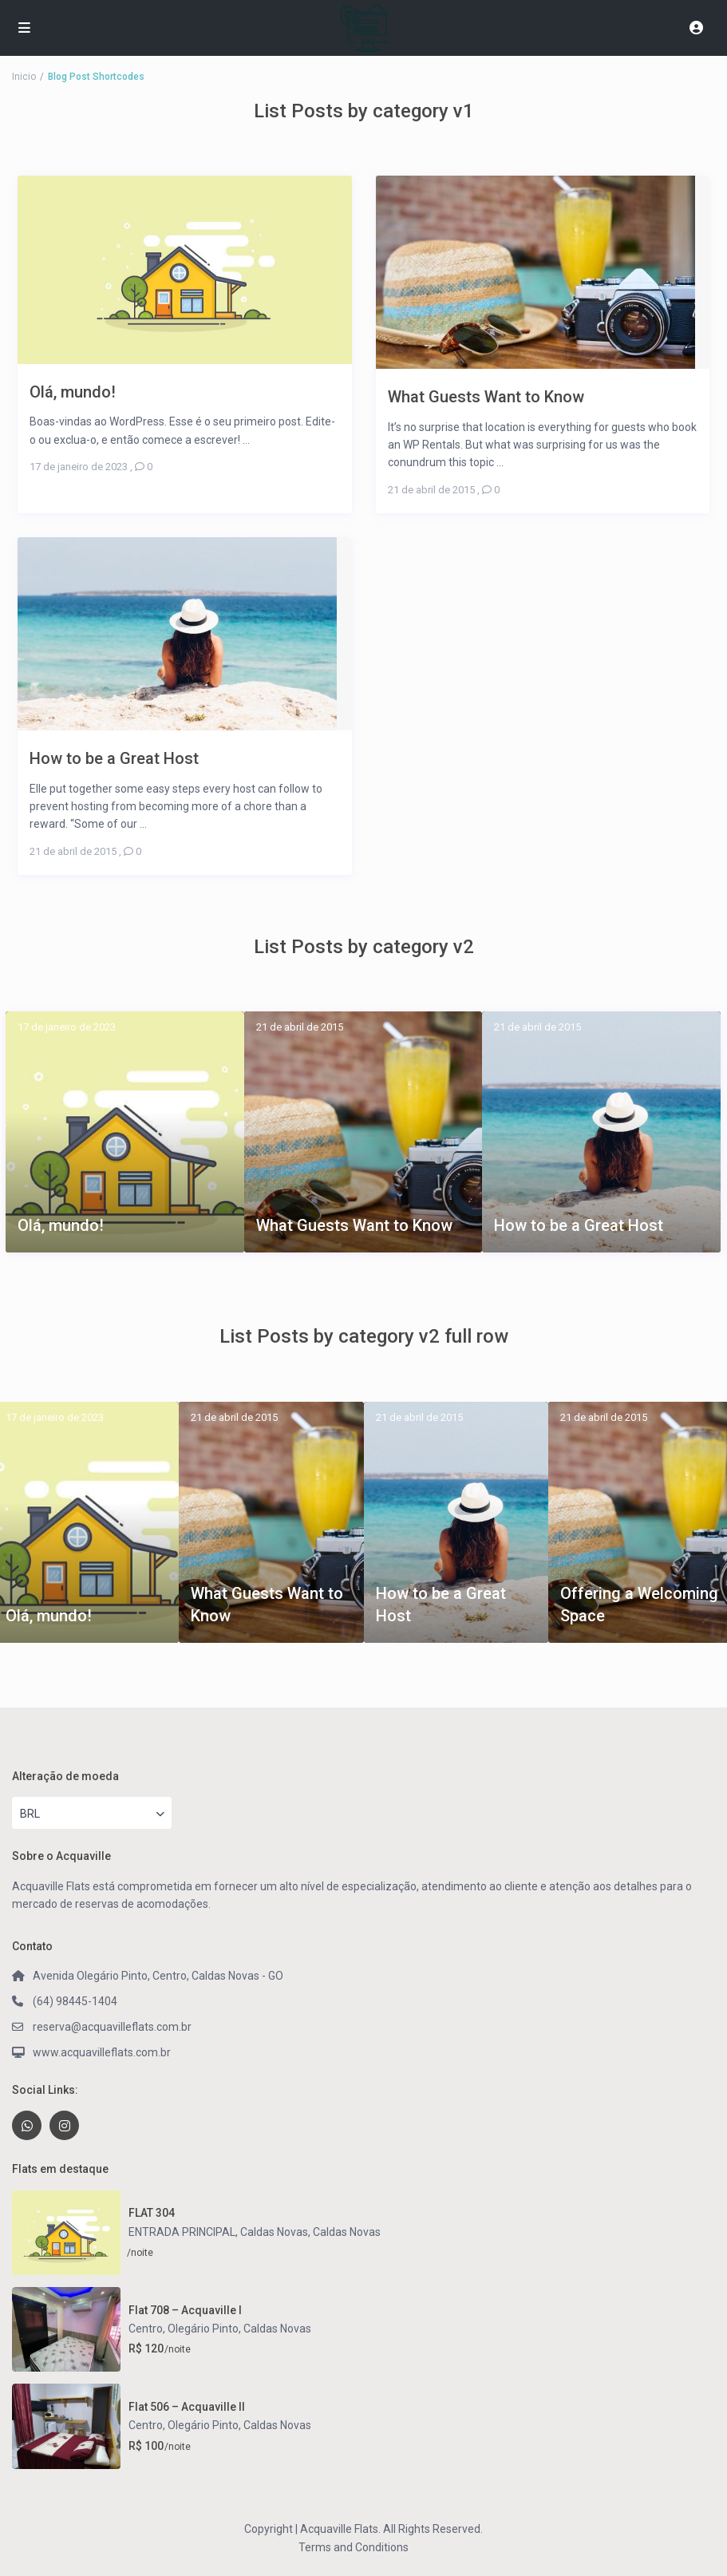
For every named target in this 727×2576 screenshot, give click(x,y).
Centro (145, 2328)
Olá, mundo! (61, 1225)
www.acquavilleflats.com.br (102, 2052)
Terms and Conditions (353, 2547)
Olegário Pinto (203, 2328)
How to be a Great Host (578, 1225)
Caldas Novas (347, 2232)
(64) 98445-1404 (75, 2001)
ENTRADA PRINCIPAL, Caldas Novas (218, 2232)
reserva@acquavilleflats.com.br (112, 2026)
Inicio (24, 76)
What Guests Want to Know (354, 1225)
